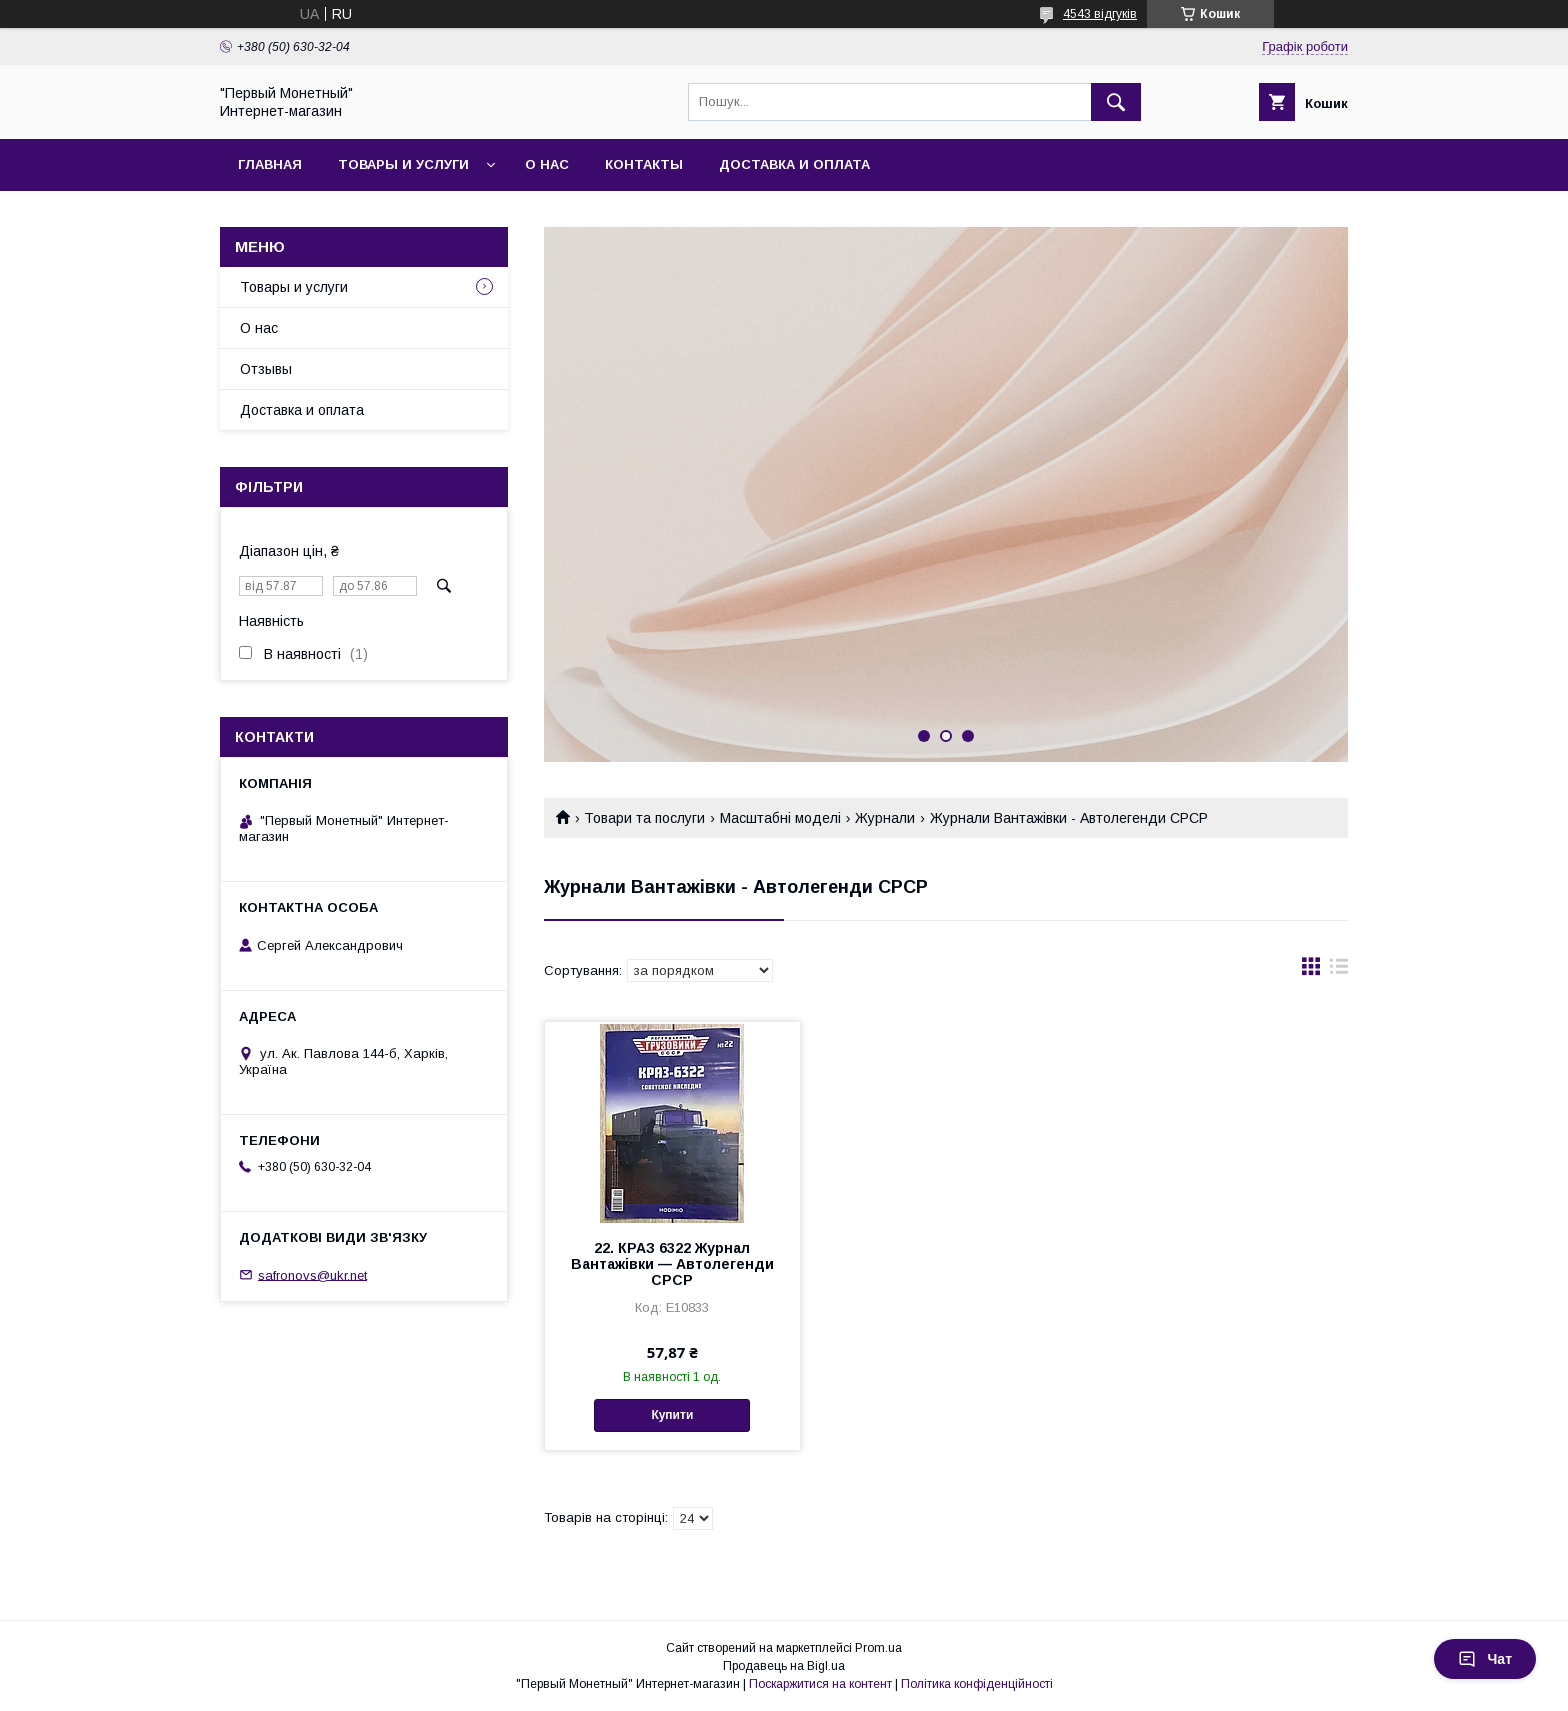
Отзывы (266, 369)
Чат (1485, 1659)
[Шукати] (1116, 102)
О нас (547, 164)
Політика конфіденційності (977, 1684)
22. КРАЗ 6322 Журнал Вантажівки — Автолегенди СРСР (672, 1264)
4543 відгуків (1100, 14)
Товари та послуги (644, 818)
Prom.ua (878, 1648)
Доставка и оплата (794, 164)
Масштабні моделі (780, 818)
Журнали (885, 818)
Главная (270, 164)
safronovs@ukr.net (312, 1274)
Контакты (644, 164)
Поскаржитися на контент (820, 1684)
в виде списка (1339, 971)
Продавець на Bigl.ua (784, 1666)
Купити (672, 1415)
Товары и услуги (403, 164)
